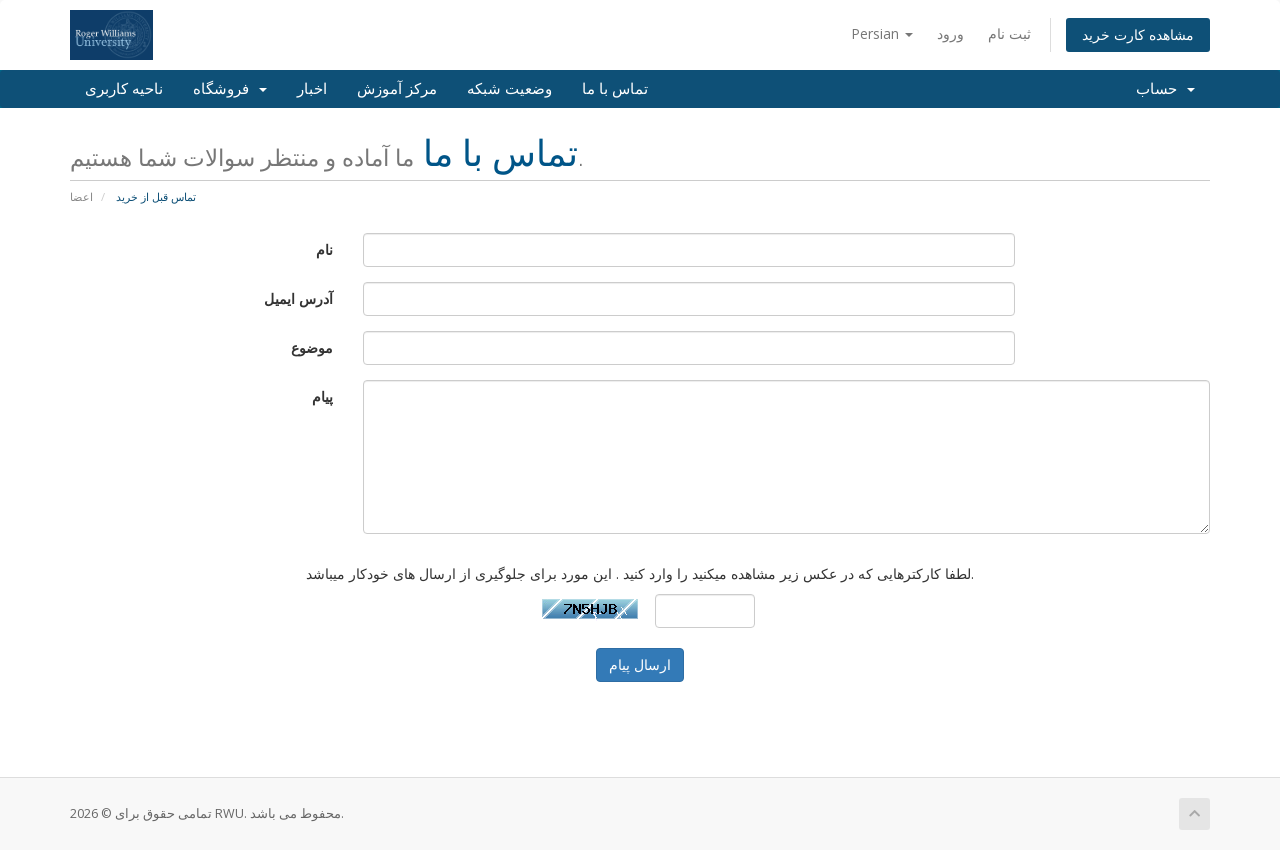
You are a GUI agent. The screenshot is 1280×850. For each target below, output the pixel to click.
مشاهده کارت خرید (1138, 34)
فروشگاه (230, 89)
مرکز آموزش (397, 89)
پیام (322, 396)
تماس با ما (615, 89)
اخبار (312, 89)
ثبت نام (1009, 33)
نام (324, 249)
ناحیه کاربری (124, 89)
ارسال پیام (640, 664)
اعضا (81, 196)
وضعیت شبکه (509, 89)
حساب (1165, 89)
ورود (950, 33)
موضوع (312, 347)
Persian (882, 33)
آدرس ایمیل (298, 298)
